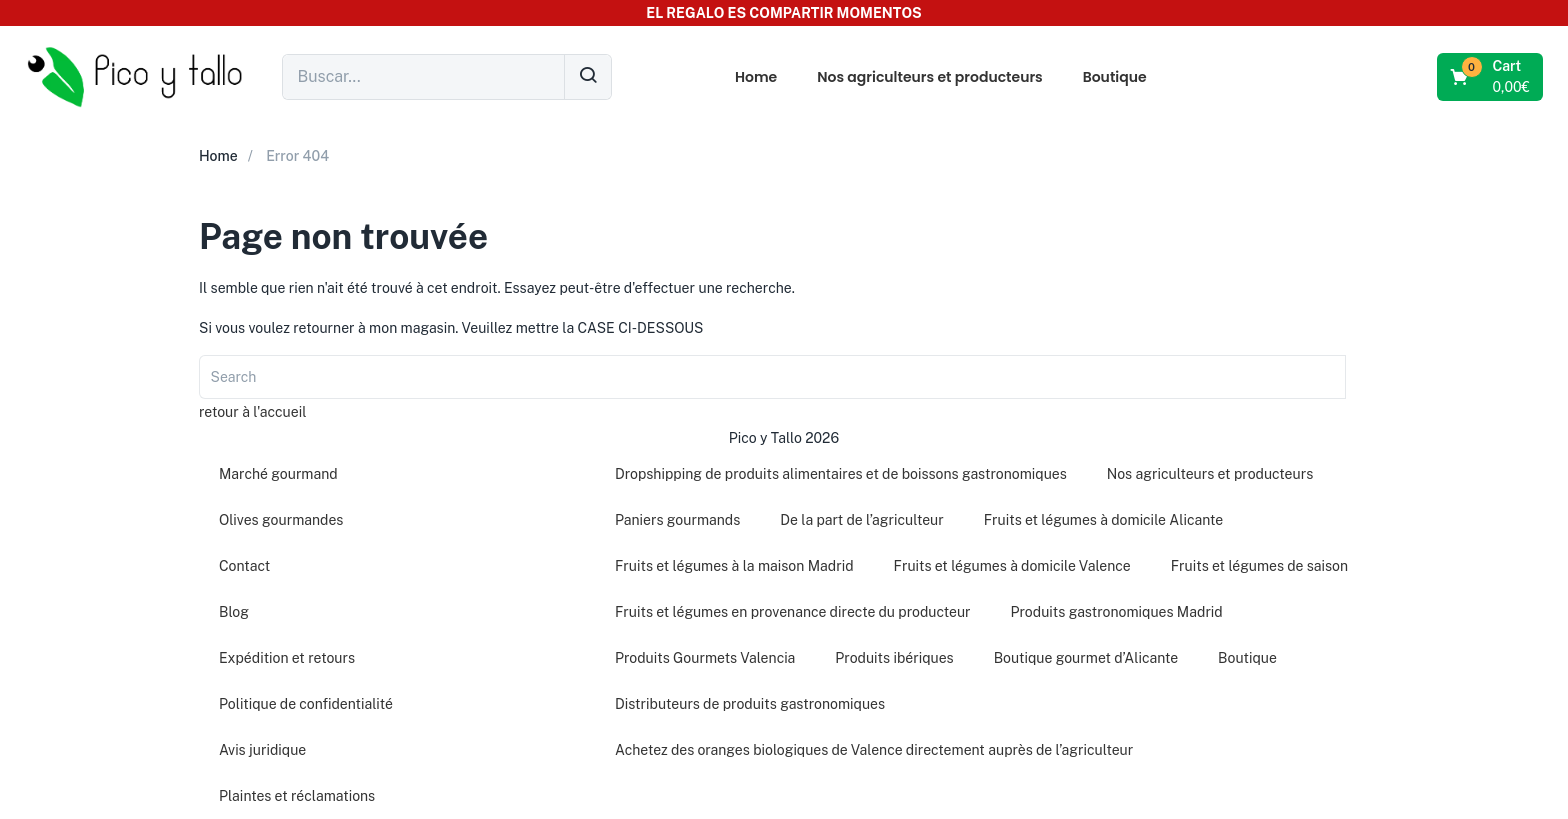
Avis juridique (262, 750)
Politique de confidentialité (306, 704)
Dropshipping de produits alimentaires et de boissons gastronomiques (841, 474)
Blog (234, 612)
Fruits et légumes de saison (1259, 566)
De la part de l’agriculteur (861, 520)
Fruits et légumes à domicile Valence (1012, 566)
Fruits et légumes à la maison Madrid (734, 566)
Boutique (1115, 77)
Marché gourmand (278, 474)
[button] (1491, 77)
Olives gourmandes (281, 520)
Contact (244, 566)
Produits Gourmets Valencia (705, 658)
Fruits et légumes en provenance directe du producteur (793, 612)
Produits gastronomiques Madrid (1117, 612)
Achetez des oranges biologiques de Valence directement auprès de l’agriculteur (874, 750)
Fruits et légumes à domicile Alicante (1103, 520)
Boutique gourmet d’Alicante (1086, 658)
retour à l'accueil (252, 412)
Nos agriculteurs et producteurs (930, 77)
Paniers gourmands (677, 520)
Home (756, 77)
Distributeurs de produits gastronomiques (750, 704)
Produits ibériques (894, 658)
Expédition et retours (287, 658)
